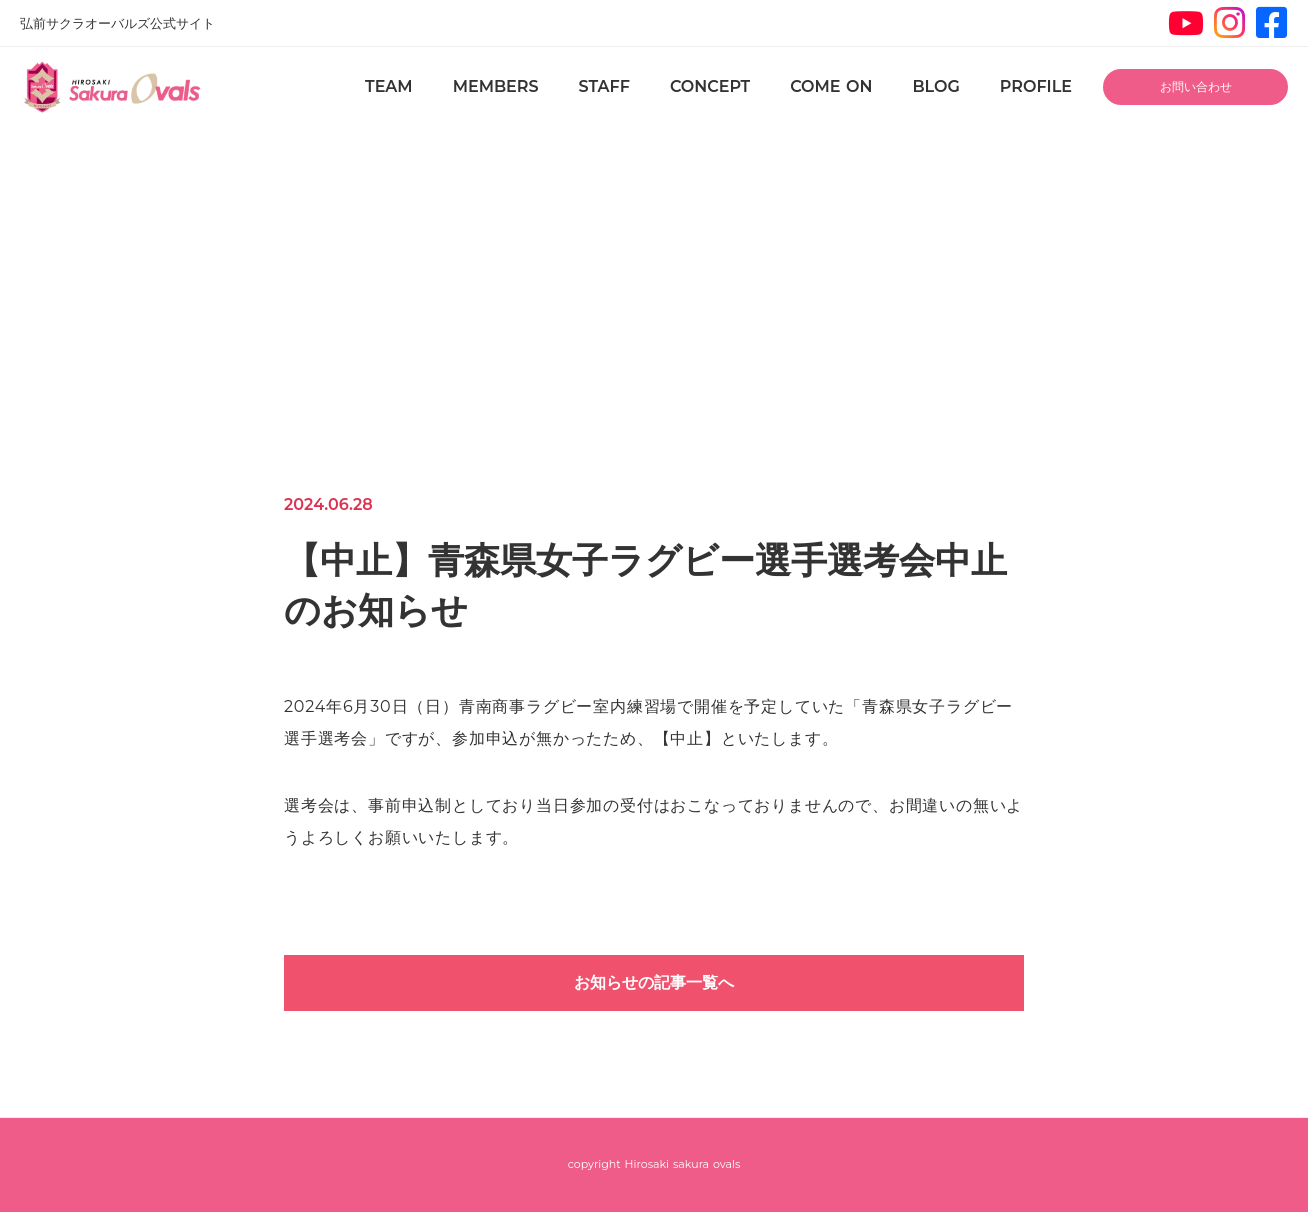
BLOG (935, 87)
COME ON (831, 87)
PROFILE (1036, 87)
